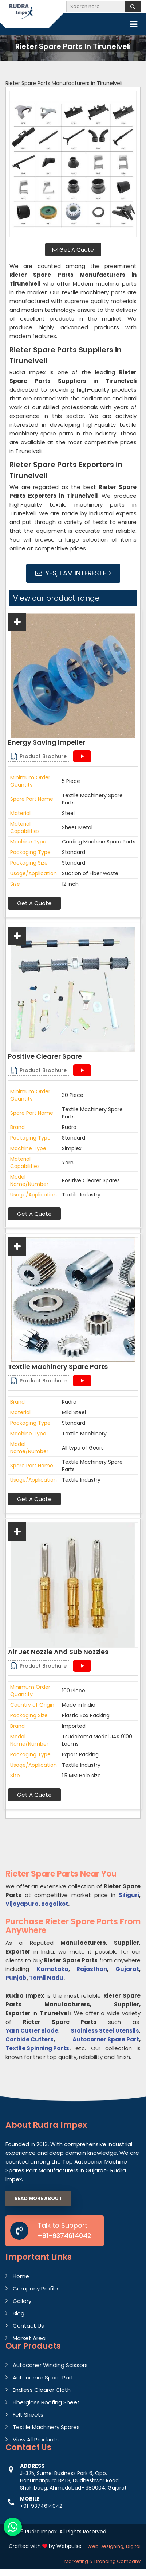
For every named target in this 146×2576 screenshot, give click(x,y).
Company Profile (35, 2288)
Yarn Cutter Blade (31, 2030)
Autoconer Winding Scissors (50, 2365)
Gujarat (127, 1969)
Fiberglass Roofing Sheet (46, 2402)
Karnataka (52, 1969)
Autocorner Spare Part (105, 2039)
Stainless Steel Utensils (105, 2030)
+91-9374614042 (64, 2235)
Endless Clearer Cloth (42, 2390)
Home (21, 2276)
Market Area (29, 2338)
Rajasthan (91, 1969)
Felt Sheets (28, 2414)
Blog (18, 2313)
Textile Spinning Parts (37, 2048)
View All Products (36, 2439)
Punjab (16, 1978)
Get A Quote (73, 249)
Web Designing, (106, 2546)
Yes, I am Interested (73, 573)
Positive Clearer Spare (45, 1056)
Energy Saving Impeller (46, 742)
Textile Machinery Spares (46, 2427)
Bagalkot (54, 1904)
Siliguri (129, 1895)
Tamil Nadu (46, 1978)
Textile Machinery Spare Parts (58, 1366)
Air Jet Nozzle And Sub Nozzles (58, 1652)
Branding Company (117, 2561)
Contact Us (28, 2325)
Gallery (22, 2301)
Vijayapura (22, 1904)
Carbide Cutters (29, 2039)
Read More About (38, 2198)
